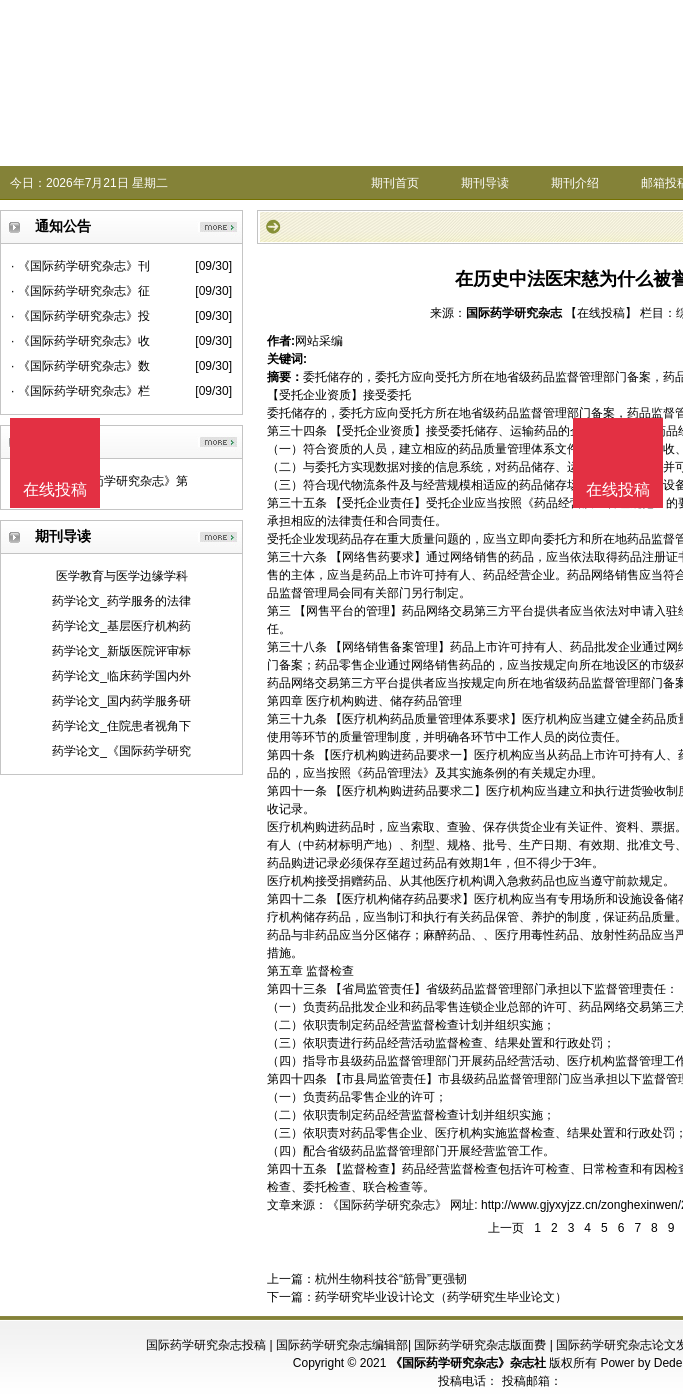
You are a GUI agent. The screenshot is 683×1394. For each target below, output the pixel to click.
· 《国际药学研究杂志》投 (80, 316)
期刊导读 (485, 183)
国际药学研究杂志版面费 (480, 1345)
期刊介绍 (575, 183)
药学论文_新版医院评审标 (121, 651)
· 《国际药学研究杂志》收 (80, 341)
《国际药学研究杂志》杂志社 (468, 1363)
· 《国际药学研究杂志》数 (80, 366)
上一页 (506, 1228)
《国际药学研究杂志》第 (122, 481)
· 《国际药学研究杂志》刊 (80, 266)
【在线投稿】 (601, 313)
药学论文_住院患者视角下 (121, 726)
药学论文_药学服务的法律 (121, 601)
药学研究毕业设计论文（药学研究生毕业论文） (441, 1297)
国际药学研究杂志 (514, 313)
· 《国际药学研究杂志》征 (80, 291)
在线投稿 (618, 489)
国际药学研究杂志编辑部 (342, 1345)
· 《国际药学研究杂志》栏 (80, 391)
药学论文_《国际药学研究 (121, 751)
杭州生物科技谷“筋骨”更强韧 (391, 1279)
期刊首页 (395, 183)
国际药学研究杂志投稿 (206, 1345)
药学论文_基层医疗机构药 (121, 626)
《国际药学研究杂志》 (387, 1205)
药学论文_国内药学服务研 (121, 701)
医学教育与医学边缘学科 (122, 576)
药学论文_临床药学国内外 (121, 676)
